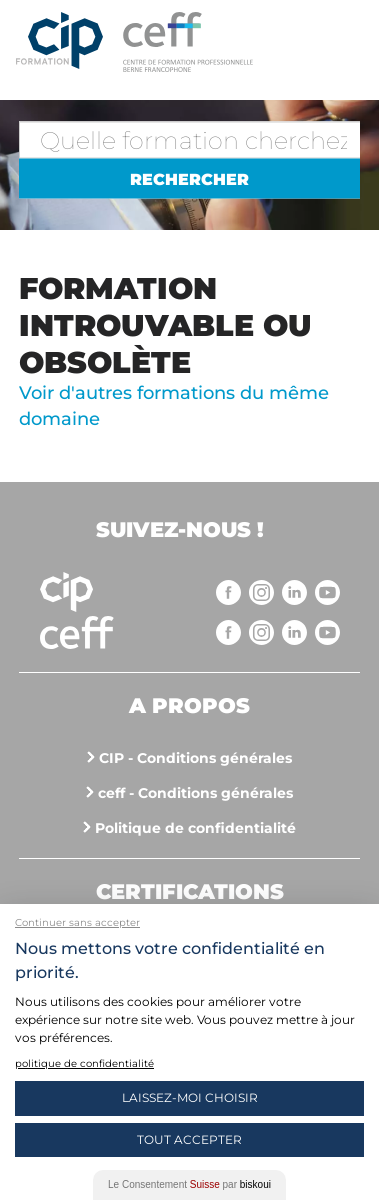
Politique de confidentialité (195, 828)
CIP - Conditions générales (195, 758)
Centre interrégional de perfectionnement (59, 42)
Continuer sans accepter (77, 922)
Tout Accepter (189, 1139)
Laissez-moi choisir (190, 1097)
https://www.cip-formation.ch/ (221, 42)
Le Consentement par (189, 1184)
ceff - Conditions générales (195, 793)
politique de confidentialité (84, 1063)
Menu (344, 40)
